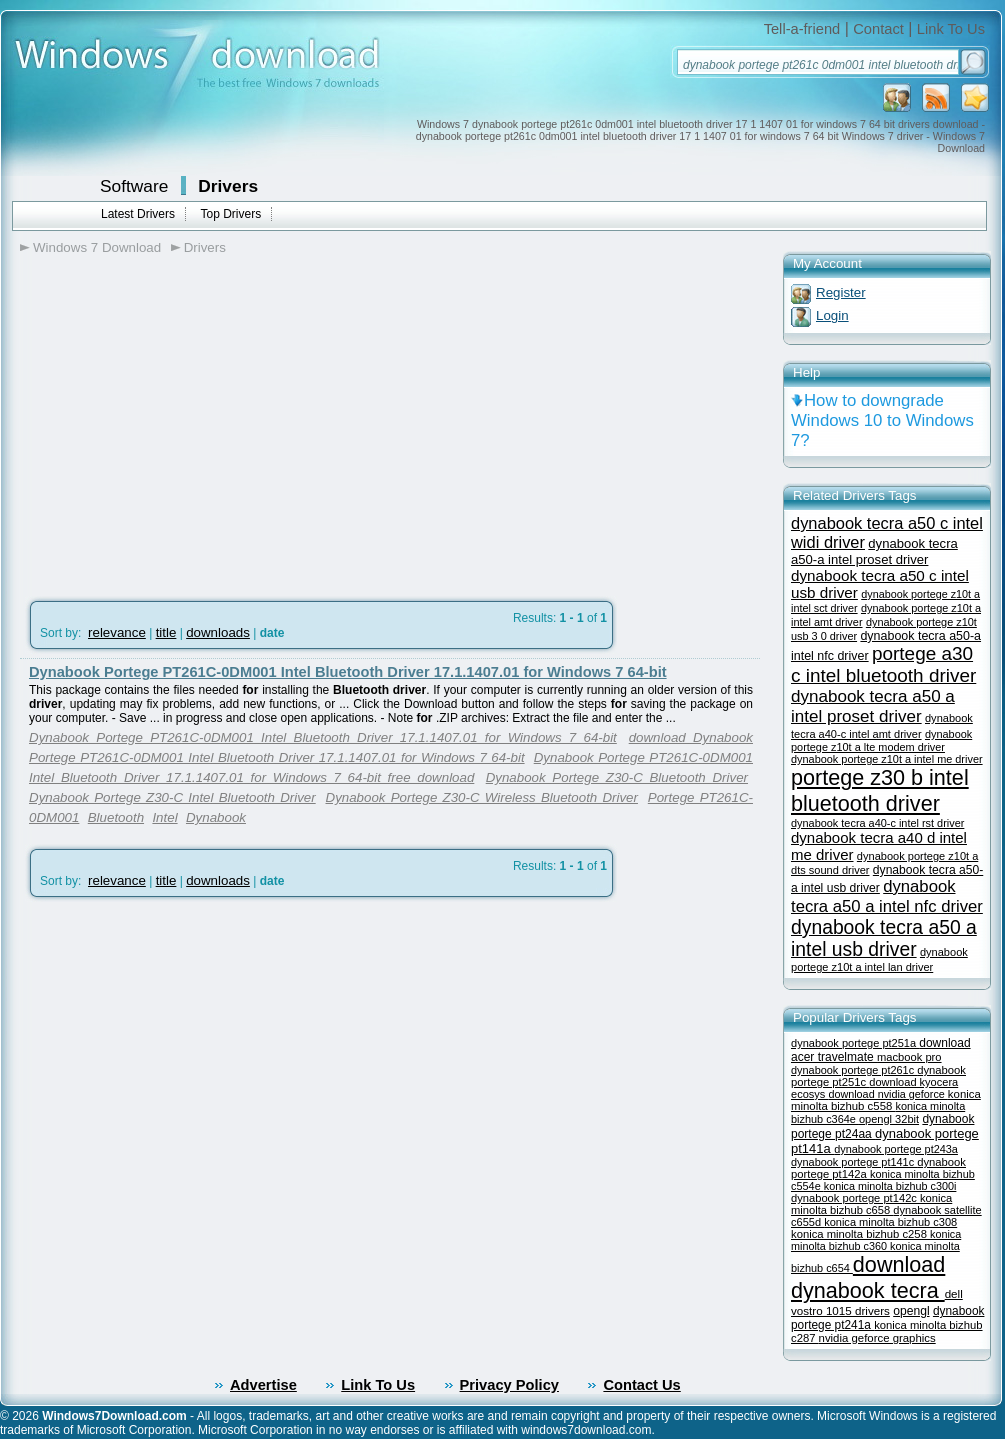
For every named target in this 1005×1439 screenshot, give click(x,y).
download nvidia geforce (887, 1094)
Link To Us (951, 29)
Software (134, 186)
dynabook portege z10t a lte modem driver (881, 740)
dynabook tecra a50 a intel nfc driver (887, 896)
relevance (117, 632)
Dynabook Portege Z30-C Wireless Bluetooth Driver (482, 797)
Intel (164, 817)
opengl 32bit (889, 1119)
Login (832, 315)
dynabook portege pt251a (855, 1043)
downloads (218, 632)
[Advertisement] (188, 421)
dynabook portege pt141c (854, 1162)
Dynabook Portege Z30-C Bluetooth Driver (617, 777)
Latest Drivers (138, 214)
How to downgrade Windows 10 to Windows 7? (882, 420)
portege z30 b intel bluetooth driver (880, 790)
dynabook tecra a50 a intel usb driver (884, 938)
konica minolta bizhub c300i (890, 1186)
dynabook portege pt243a (896, 1149)
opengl (911, 1311)
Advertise (263, 1385)
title (166, 632)
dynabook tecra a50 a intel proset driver (873, 706)
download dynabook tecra (868, 1277)
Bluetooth (116, 817)
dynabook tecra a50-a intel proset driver (874, 551)
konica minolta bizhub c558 (886, 1100)
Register (841, 292)
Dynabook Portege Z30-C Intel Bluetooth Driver (172, 797)
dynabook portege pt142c (855, 1198)
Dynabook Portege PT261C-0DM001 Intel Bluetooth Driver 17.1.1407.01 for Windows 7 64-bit (348, 672)
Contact (878, 29)
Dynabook (216, 817)
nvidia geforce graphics (877, 1338)
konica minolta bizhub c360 (876, 1240)
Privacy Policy (509, 1385)
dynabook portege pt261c (854, 1070)
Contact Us (641, 1385)
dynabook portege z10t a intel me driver (887, 759)
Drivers (228, 186)
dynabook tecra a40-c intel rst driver (877, 823)
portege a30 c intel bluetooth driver (883, 664)
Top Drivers (230, 214)
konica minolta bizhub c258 (860, 1234)
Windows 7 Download (97, 247)
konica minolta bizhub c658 (871, 1204)
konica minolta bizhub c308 (890, 1222)
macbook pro (909, 1057)
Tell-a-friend (802, 29)
